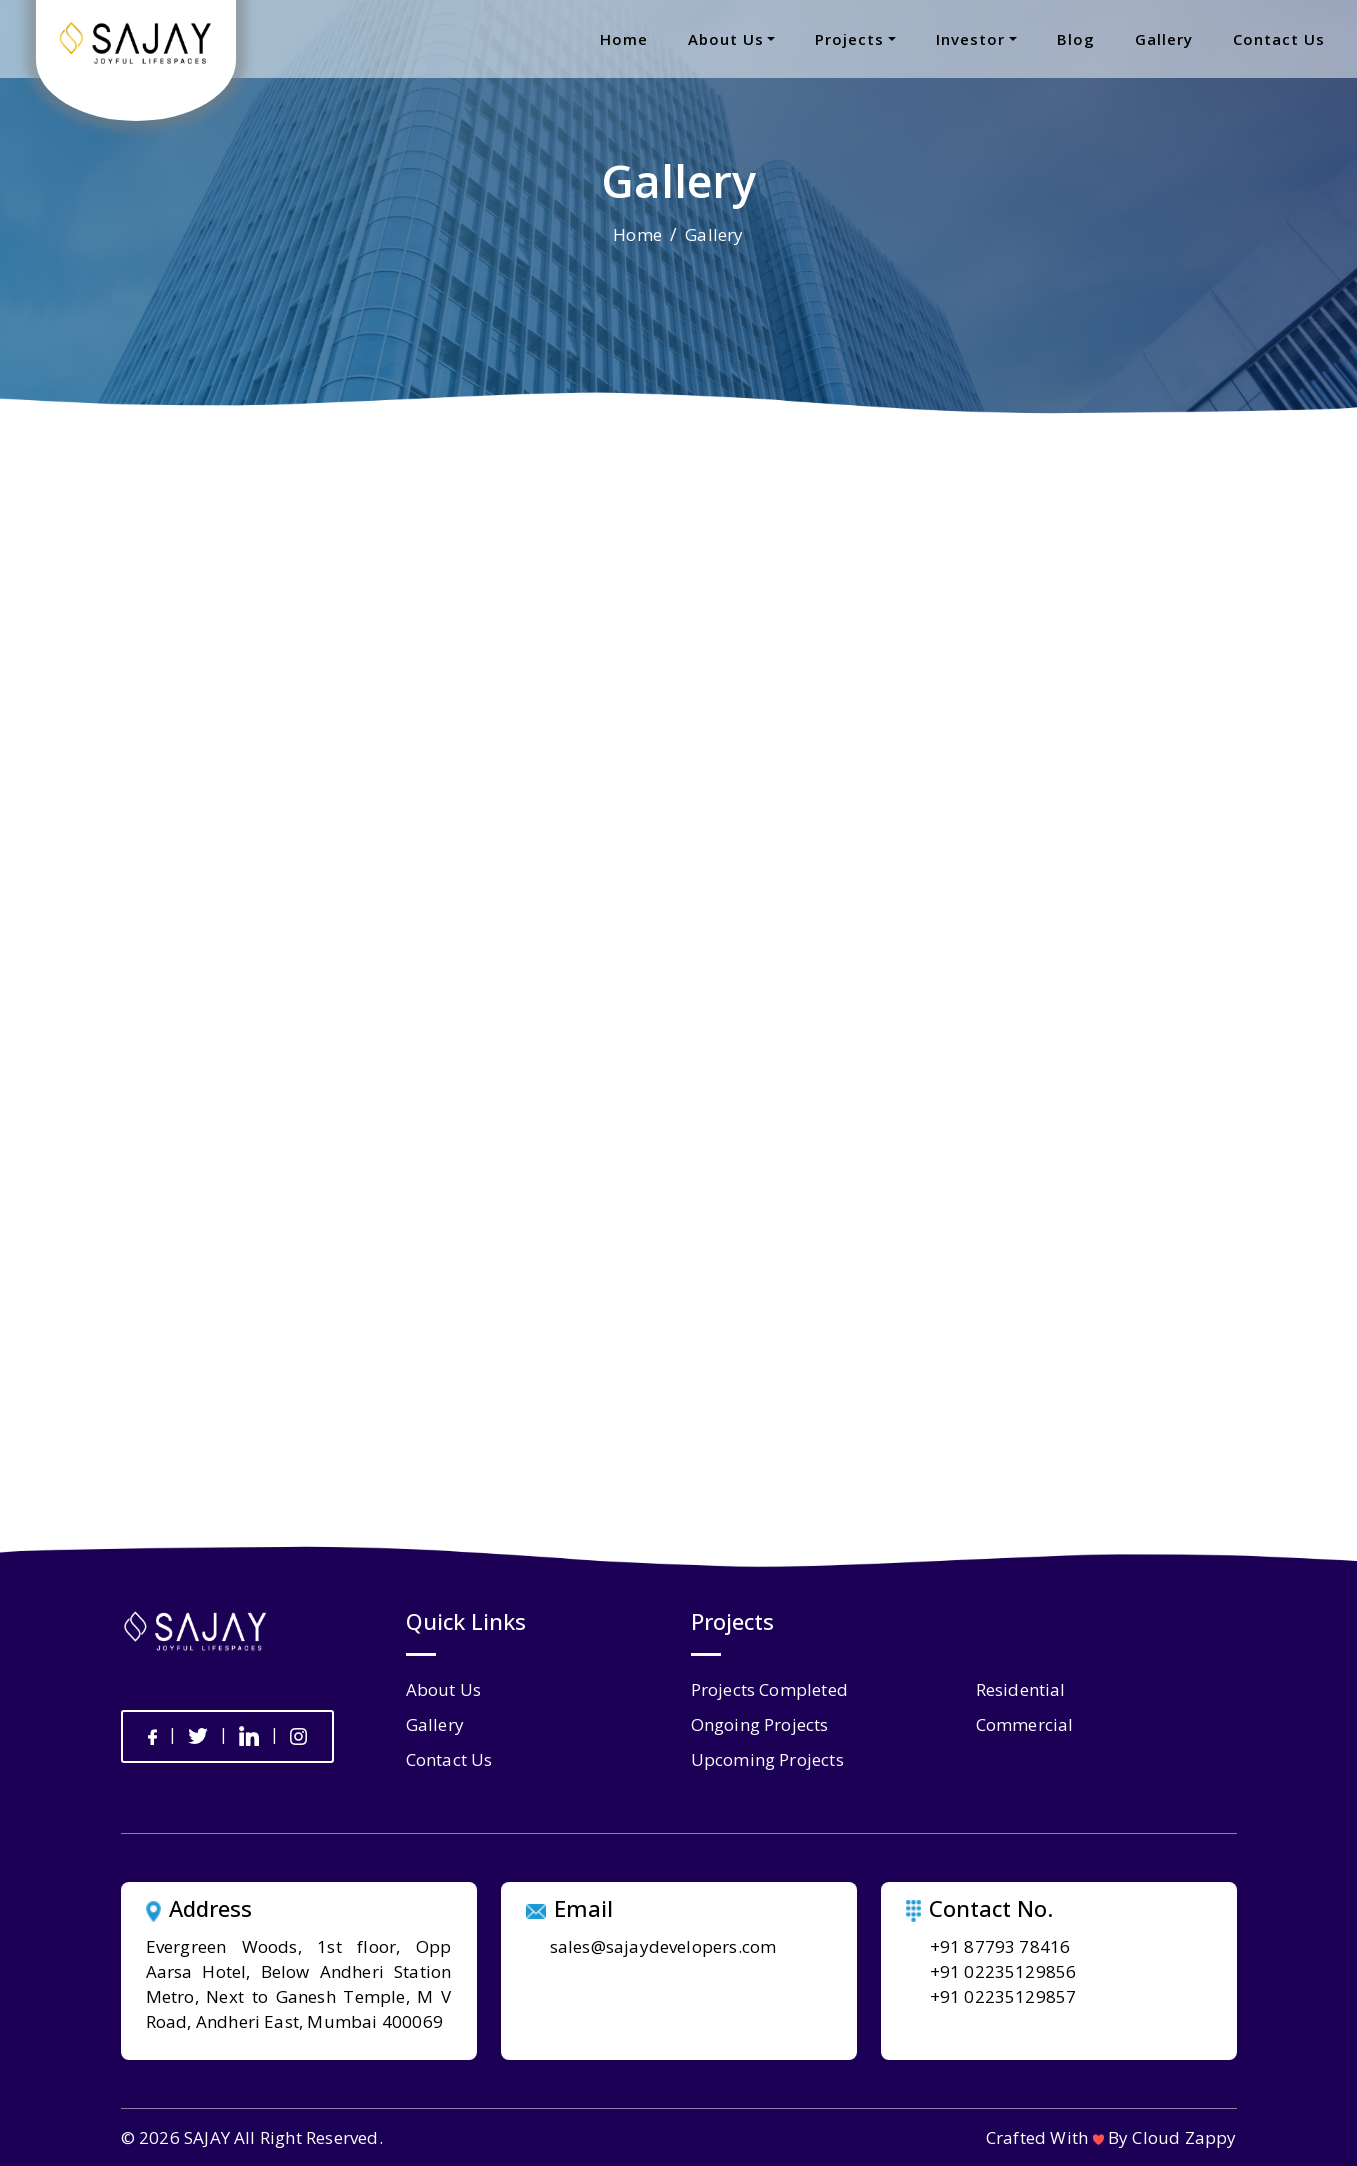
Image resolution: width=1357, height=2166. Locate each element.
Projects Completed (770, 1689)
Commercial (1025, 1724)
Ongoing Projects (760, 1724)
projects (849, 39)
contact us (1279, 39)
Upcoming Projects (767, 1759)
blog (1076, 39)
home (624, 39)
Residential (1021, 1689)
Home (637, 234)
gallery (1164, 39)
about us (726, 39)
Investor (970, 39)
